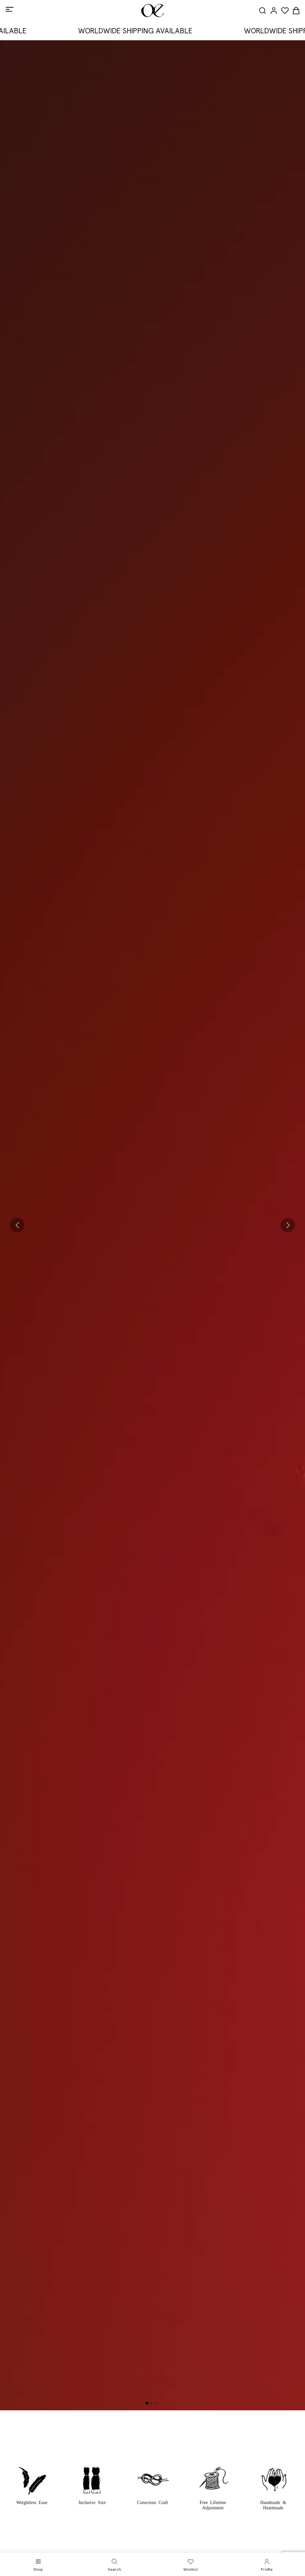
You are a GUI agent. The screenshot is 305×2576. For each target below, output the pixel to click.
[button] (17, 1225)
